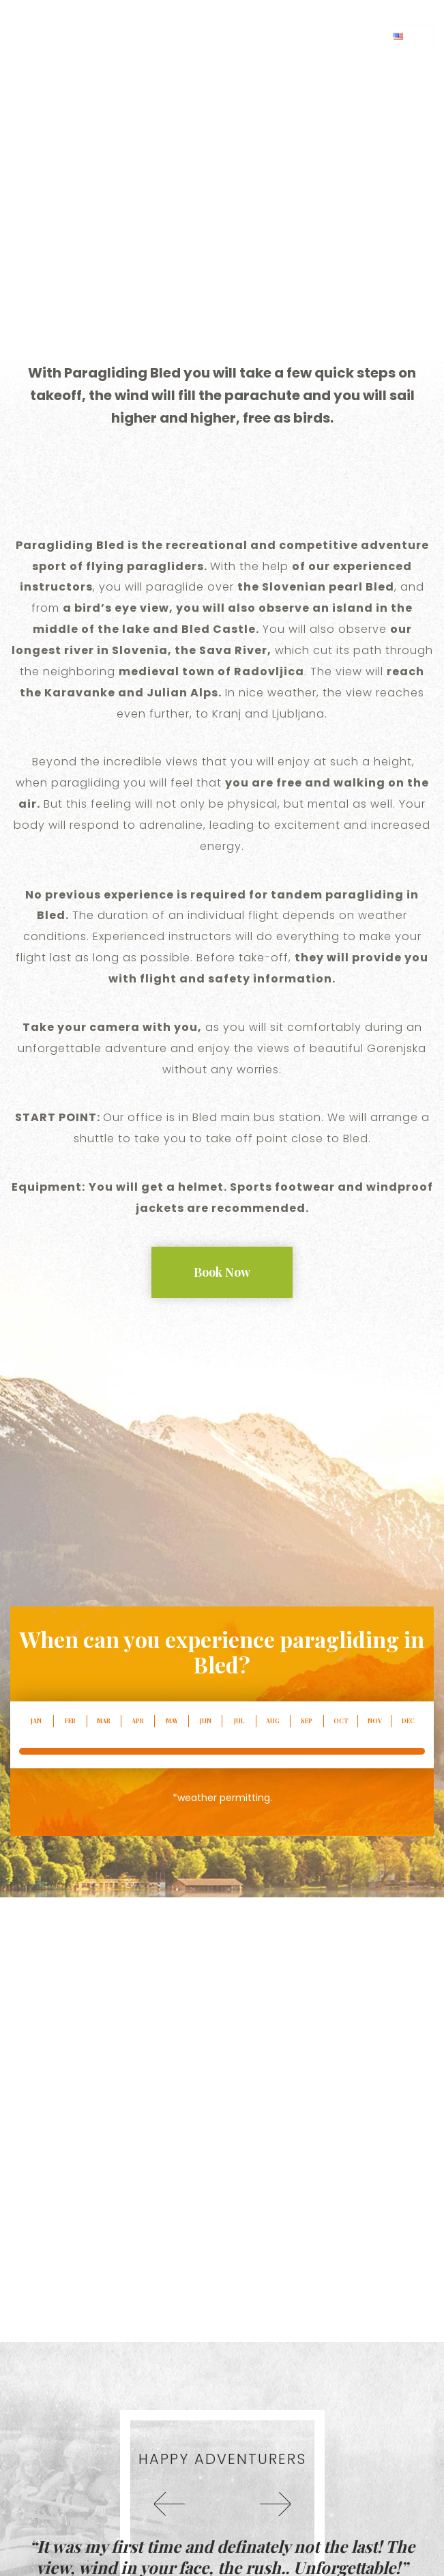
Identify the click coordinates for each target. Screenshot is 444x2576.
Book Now (222, 1272)
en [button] (410, 36)
